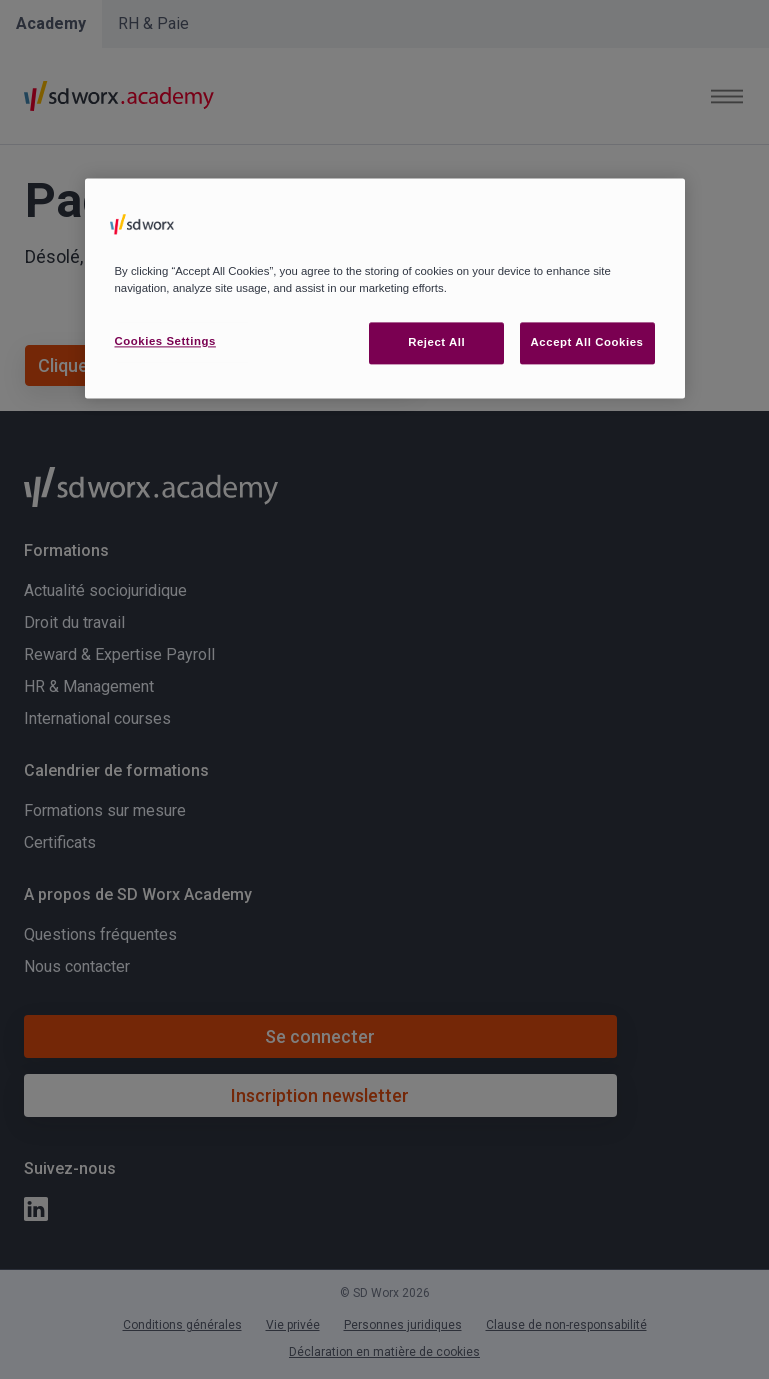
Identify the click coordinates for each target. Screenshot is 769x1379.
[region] (385, 288)
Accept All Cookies (587, 342)
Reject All (436, 342)
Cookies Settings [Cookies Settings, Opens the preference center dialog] (165, 341)
